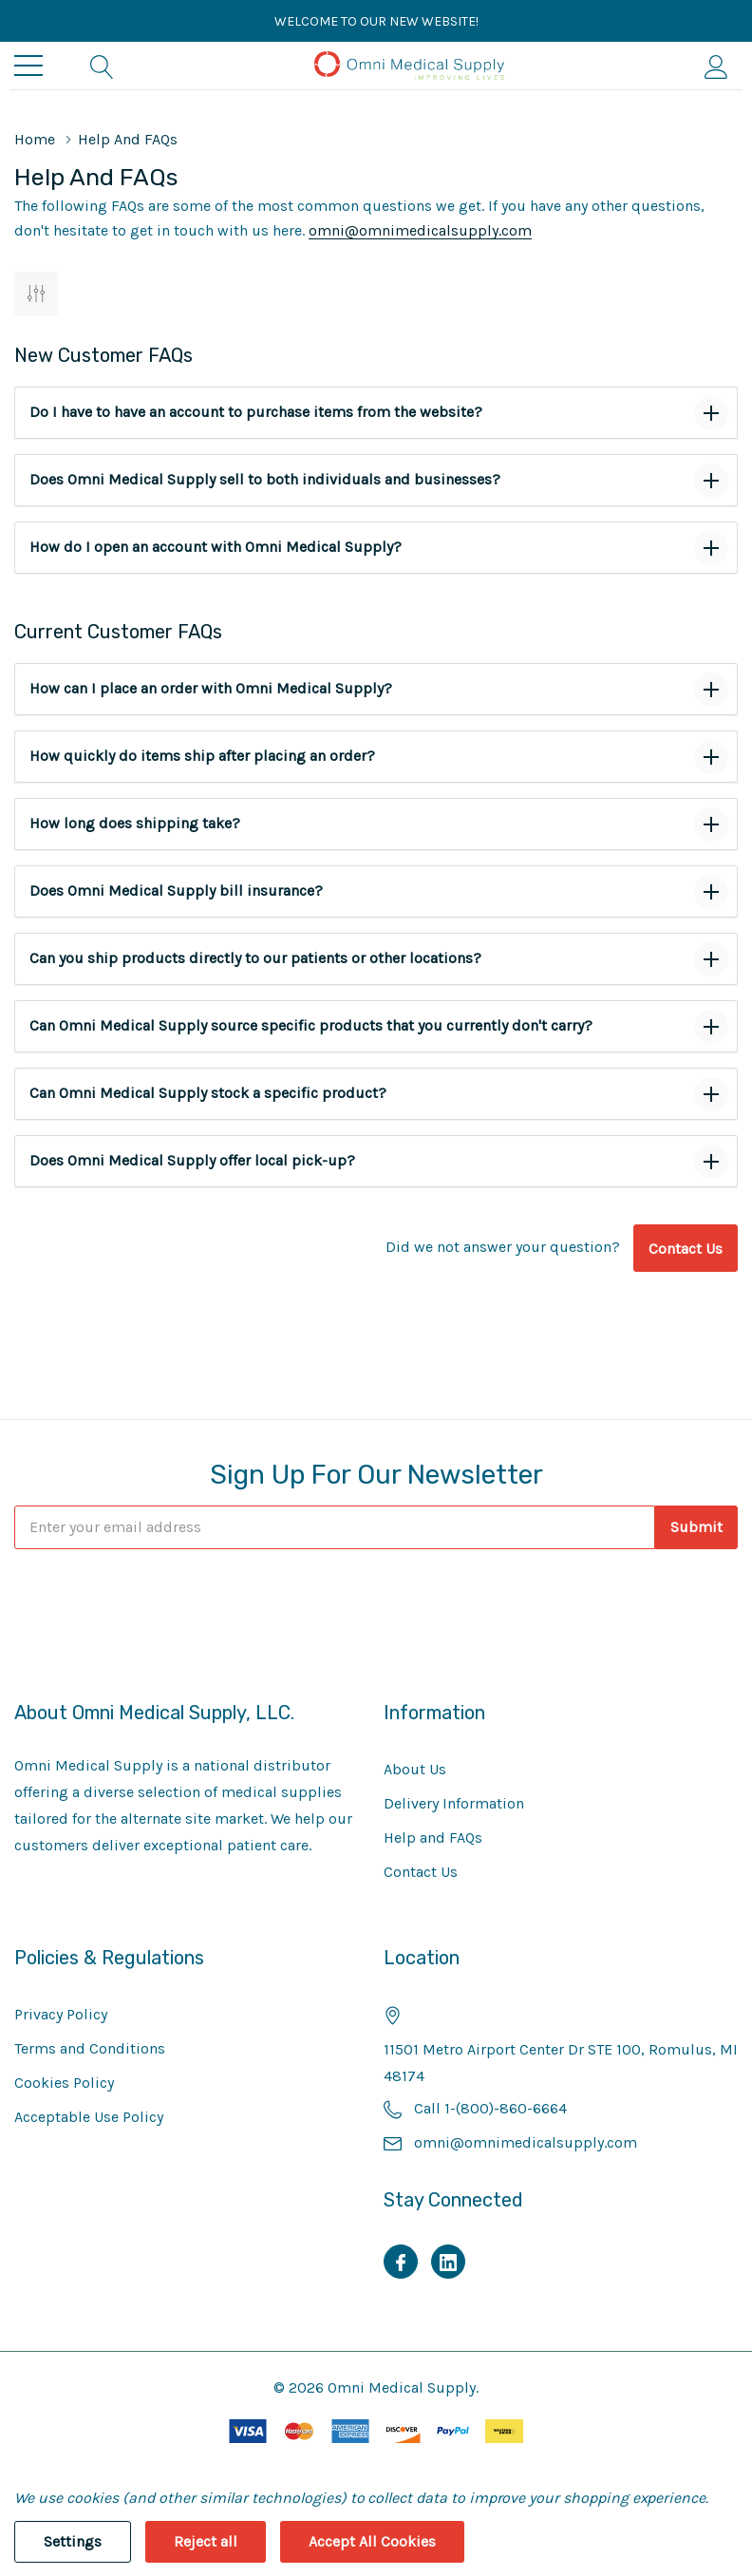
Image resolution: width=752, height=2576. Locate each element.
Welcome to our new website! (376, 21)
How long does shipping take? (134, 823)
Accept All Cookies (372, 2541)
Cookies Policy (64, 2083)
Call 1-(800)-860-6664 (490, 2108)
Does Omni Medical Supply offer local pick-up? (192, 1160)
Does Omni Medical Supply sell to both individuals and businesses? (264, 479)
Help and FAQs (433, 1837)
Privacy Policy (60, 2014)
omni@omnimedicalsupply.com (420, 230)
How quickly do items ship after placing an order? (202, 756)
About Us (415, 1769)
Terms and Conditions (89, 2048)
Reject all (205, 2541)
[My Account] (716, 65)
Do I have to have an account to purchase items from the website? (255, 412)
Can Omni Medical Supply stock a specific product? (207, 1093)
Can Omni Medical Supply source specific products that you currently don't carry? (310, 1025)
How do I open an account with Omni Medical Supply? (215, 547)
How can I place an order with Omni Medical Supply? (210, 688)
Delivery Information (454, 1803)
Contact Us (686, 1249)
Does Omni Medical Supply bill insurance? (176, 890)
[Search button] (102, 65)
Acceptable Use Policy (88, 2117)
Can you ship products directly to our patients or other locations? (255, 958)
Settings (73, 2541)
